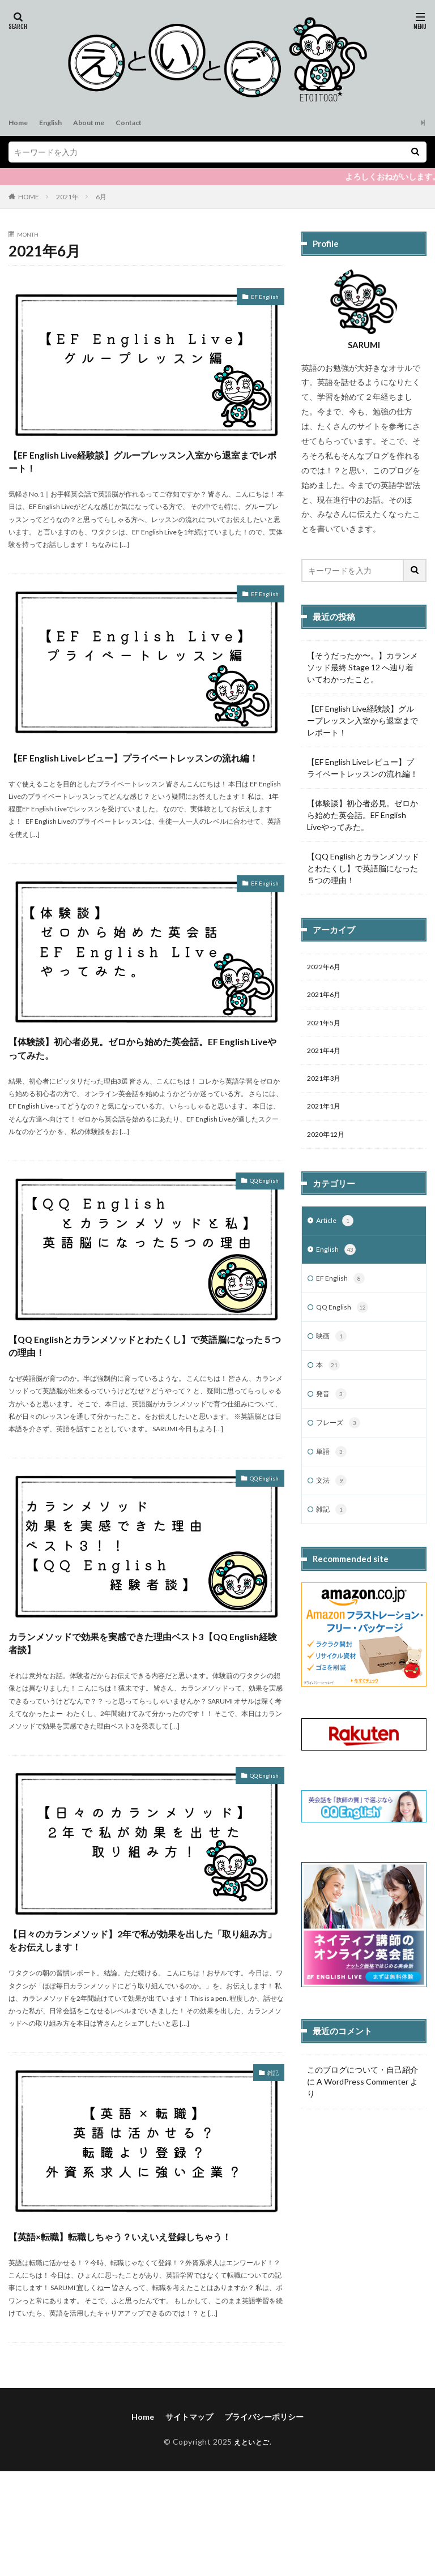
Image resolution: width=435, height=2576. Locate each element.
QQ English (258, 1228)
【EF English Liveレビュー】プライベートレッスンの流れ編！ (145, 778)
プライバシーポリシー (264, 2521)
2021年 (67, 196)
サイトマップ (189, 2521)
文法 (332, 1503)
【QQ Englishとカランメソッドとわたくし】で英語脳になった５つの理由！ (135, 1399)
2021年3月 (326, 1085)
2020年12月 (328, 1144)
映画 (332, 1353)
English (55, 122)
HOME (28, 196)
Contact (144, 122)
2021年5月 (326, 1027)
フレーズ (340, 1443)
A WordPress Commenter (362, 2104)
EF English (261, 298)
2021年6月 (326, 997)
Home (19, 122)
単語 (332, 1473)
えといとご (251, 2546)
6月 (101, 196)
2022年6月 (326, 968)
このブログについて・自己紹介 (362, 2093)
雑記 (271, 2158)
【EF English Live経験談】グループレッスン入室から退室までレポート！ (145, 469)
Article (336, 1233)
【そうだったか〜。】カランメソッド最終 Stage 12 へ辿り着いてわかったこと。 (362, 667)
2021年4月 (326, 1056)
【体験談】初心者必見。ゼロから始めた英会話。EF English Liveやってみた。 (146, 1089)
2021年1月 (326, 1115)
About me (98, 122)
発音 (332, 1413)
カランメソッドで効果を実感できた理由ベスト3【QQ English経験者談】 (141, 1709)
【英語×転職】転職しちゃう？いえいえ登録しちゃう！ (143, 2329)
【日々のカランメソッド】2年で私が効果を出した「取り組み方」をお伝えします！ (144, 2019)
